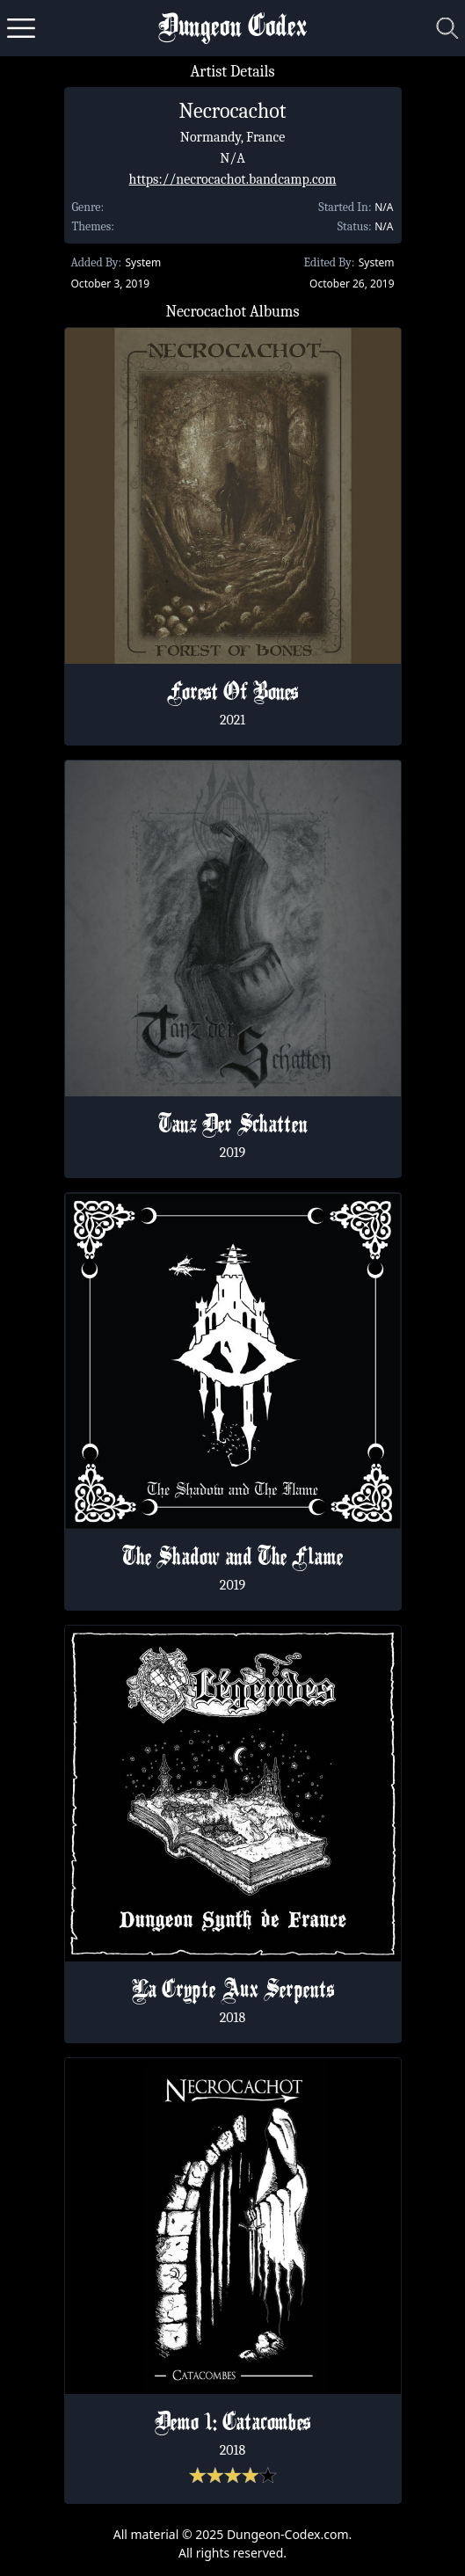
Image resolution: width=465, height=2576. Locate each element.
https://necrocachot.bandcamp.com (233, 179)
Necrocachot (232, 110)
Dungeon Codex (232, 28)
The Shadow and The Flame (232, 1559)
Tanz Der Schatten (233, 1126)
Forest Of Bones (232, 694)
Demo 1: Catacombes (232, 2424)
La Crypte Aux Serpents (233, 1991)
